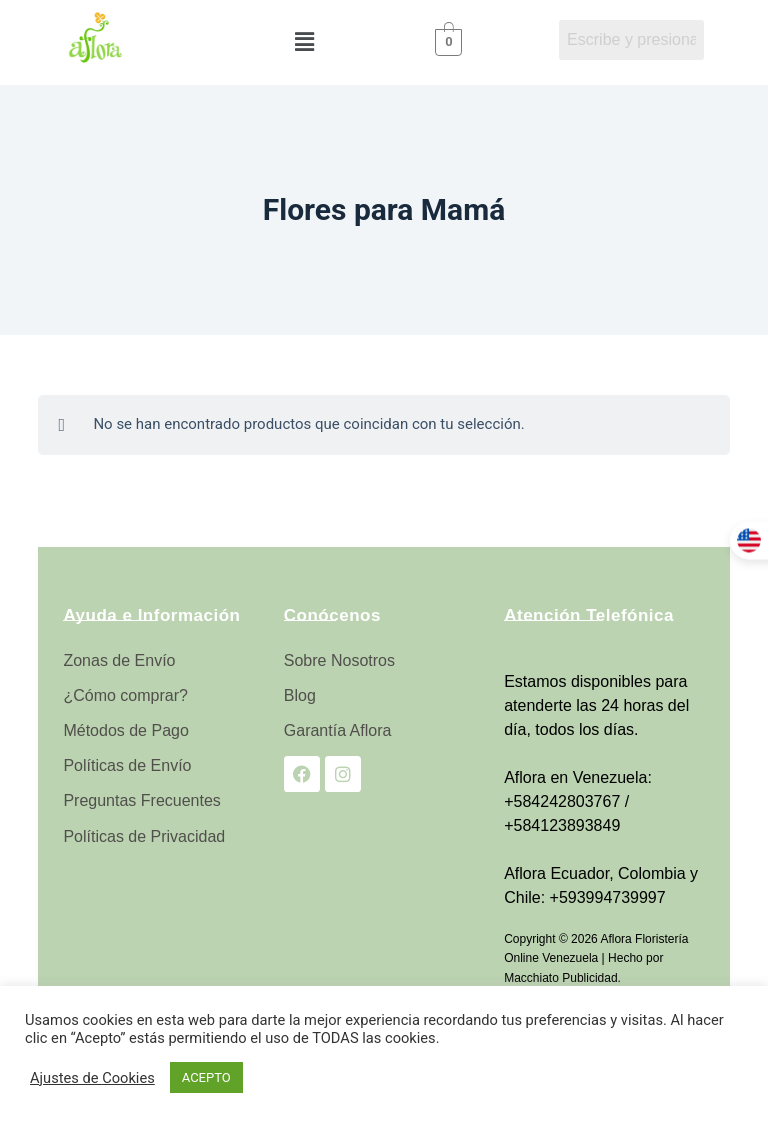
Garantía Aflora (338, 730)
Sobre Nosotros (339, 660)
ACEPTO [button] (206, 1077)
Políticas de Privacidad (144, 836)
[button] (304, 42)
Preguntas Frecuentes (141, 800)
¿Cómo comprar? (125, 695)
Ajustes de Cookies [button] (92, 1078)
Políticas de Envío (127, 765)
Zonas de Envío (119, 660)
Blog (300, 695)
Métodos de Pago (125, 730)
